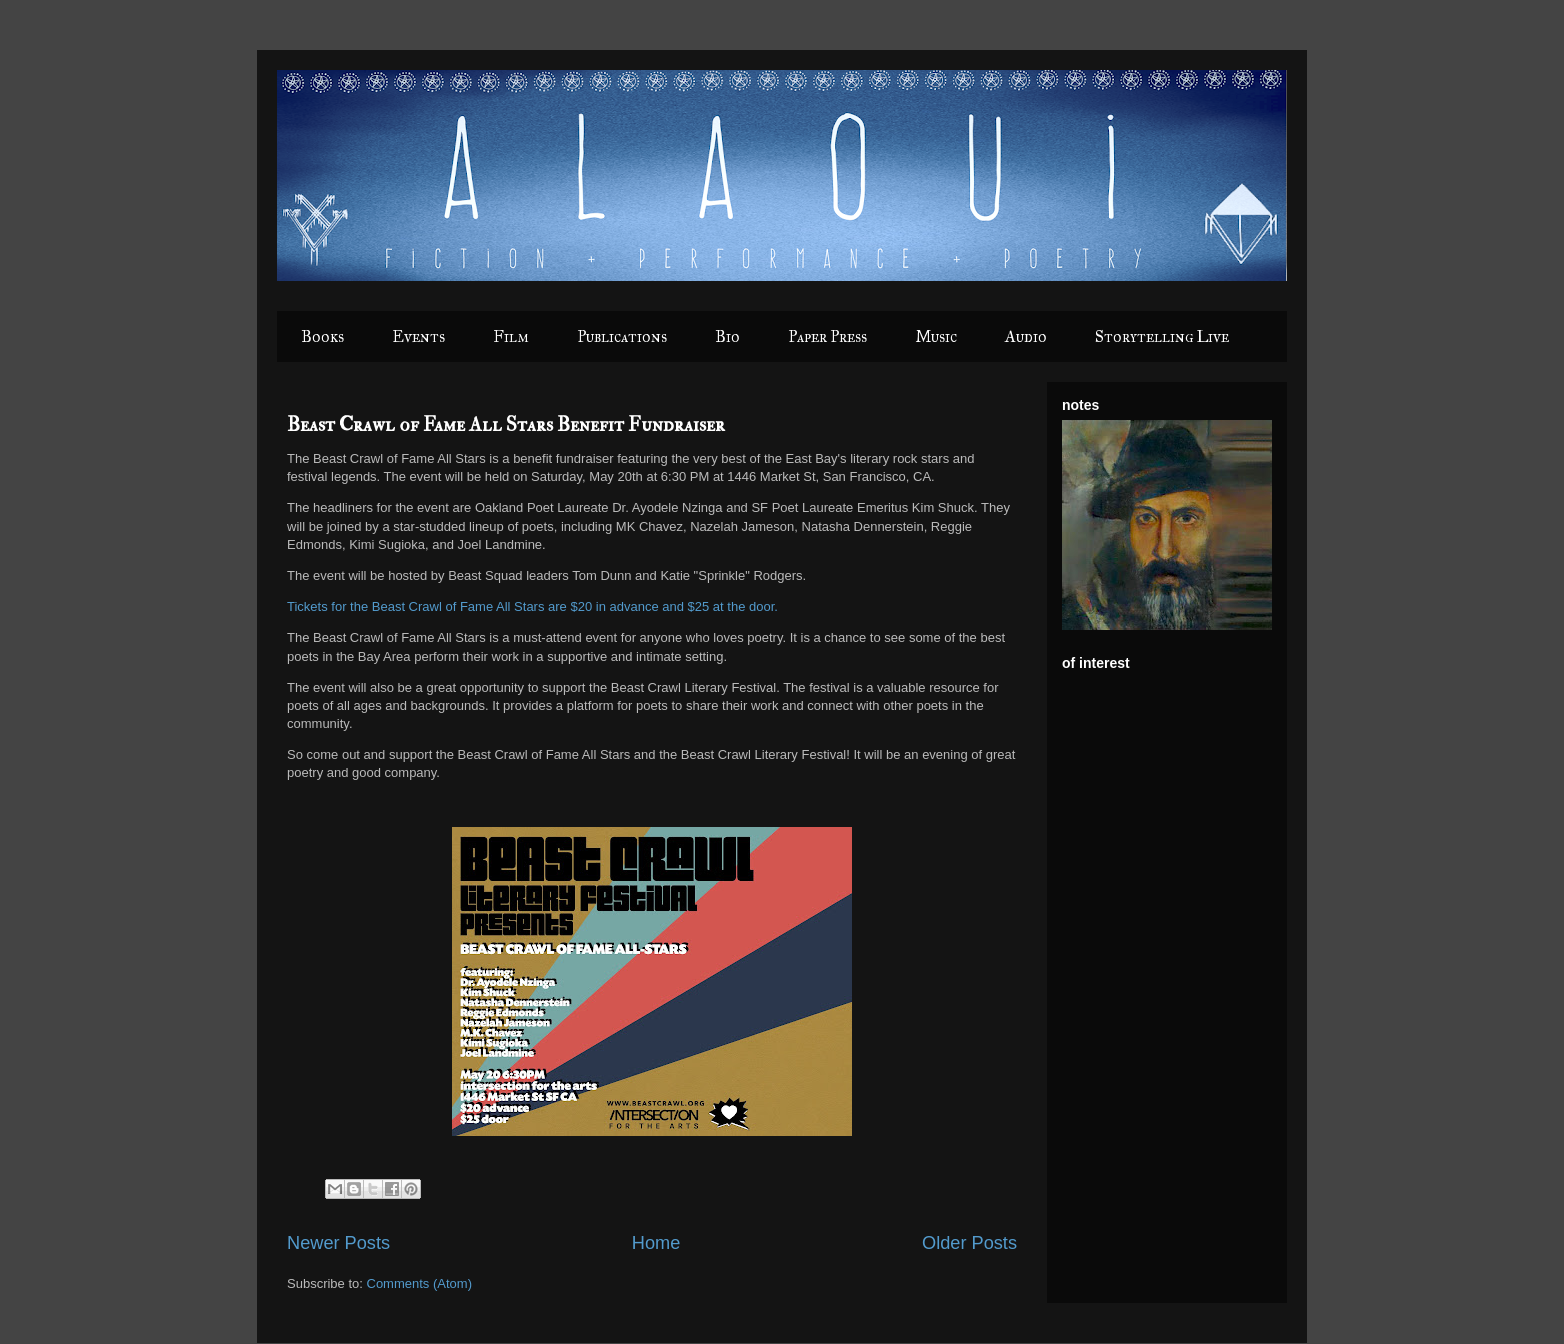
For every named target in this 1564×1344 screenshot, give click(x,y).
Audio (1026, 336)
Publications (622, 336)
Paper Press (827, 336)
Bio (727, 336)
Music (936, 336)
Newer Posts (338, 1243)
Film (511, 336)
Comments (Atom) (419, 1283)
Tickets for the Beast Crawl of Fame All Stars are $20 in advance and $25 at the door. (532, 606)
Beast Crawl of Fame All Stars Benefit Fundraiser (506, 424)
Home (656, 1243)
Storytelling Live (1162, 336)
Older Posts (969, 1243)
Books (322, 336)
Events (418, 336)
